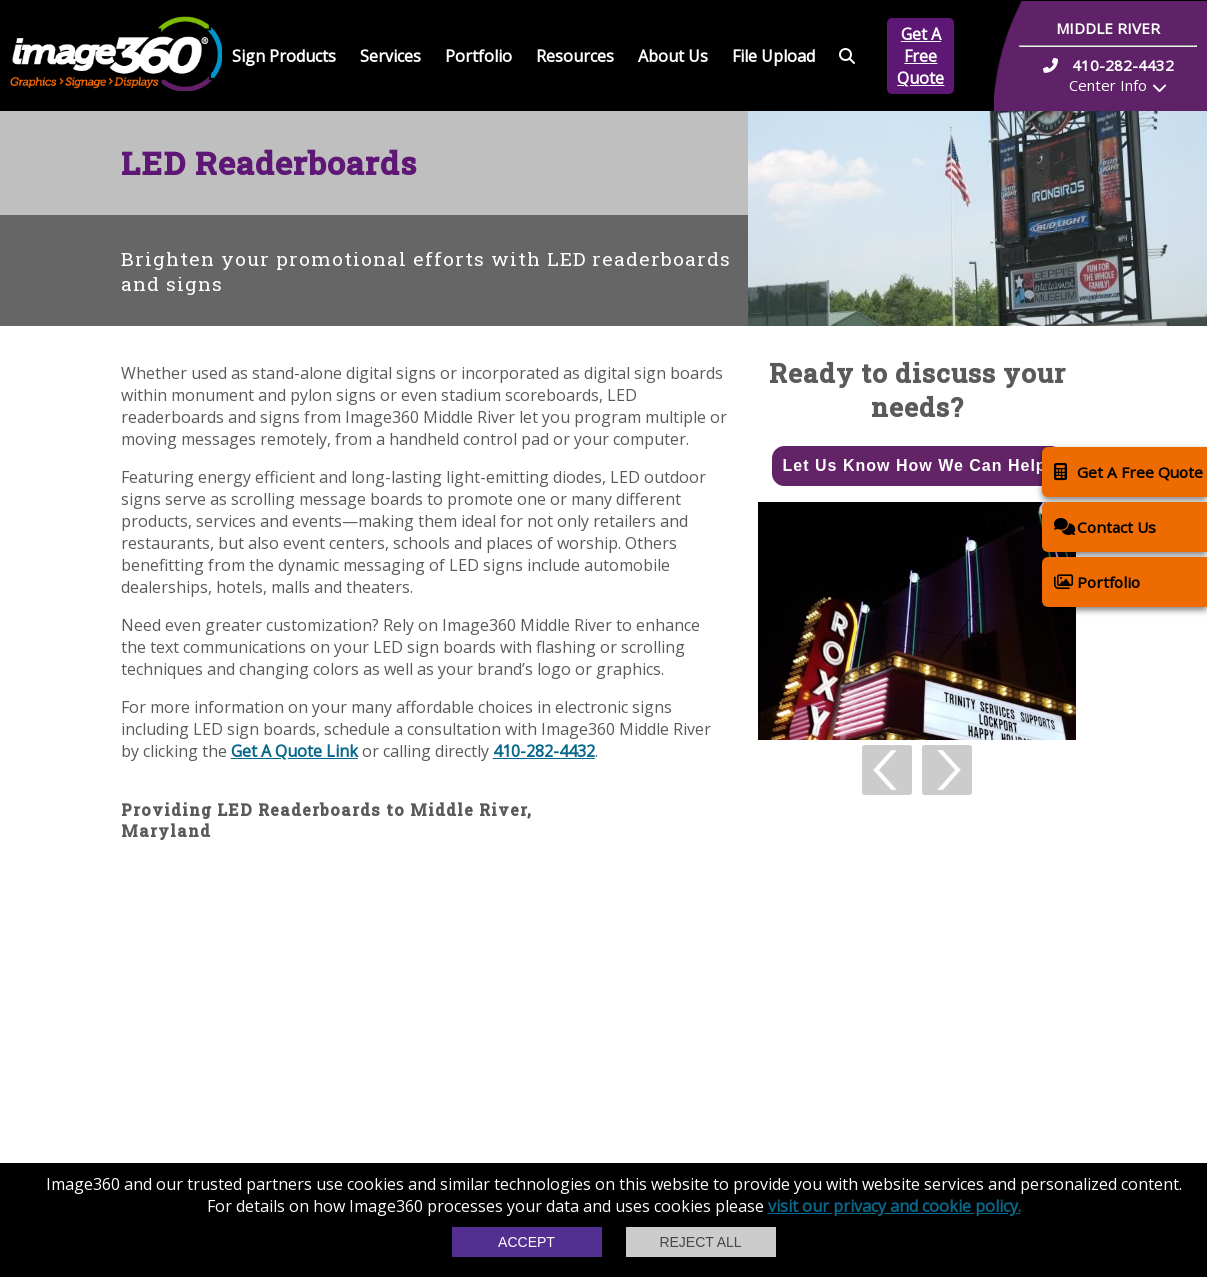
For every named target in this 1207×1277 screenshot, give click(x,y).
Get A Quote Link (294, 751)
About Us (673, 56)
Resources (575, 56)
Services (390, 56)
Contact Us (1105, 526)
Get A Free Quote (920, 56)
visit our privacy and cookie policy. (894, 1206)
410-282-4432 (544, 751)
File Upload (773, 56)
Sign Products (284, 56)
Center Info (1108, 85)
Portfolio (478, 56)
